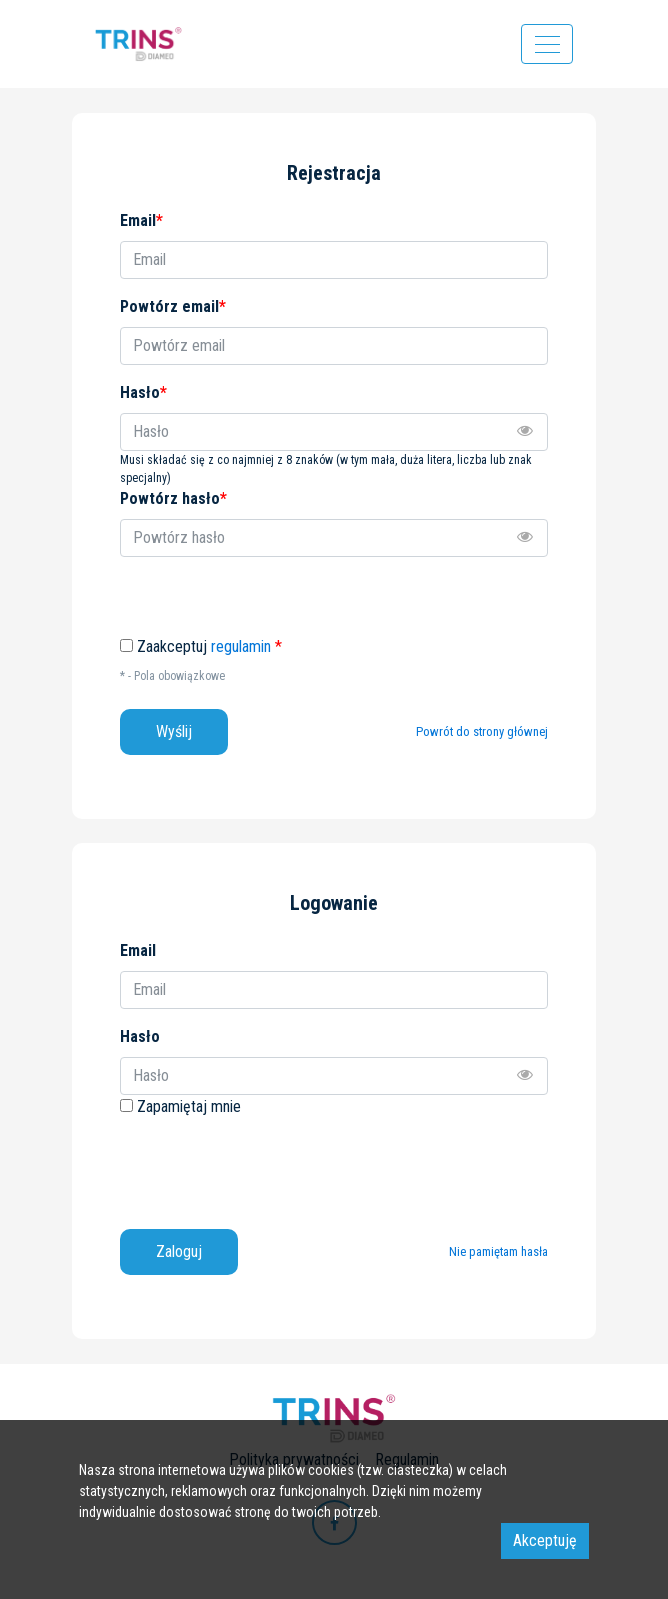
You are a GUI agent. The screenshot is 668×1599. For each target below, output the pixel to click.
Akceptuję (545, 1540)
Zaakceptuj (209, 647)
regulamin (241, 646)
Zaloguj (179, 1251)
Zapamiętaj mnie (189, 1106)
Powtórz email (173, 306)
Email (138, 950)
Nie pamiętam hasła (498, 1251)
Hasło (140, 1036)
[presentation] (272, 1166)
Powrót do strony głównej (482, 731)
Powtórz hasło (173, 498)
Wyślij (174, 731)
